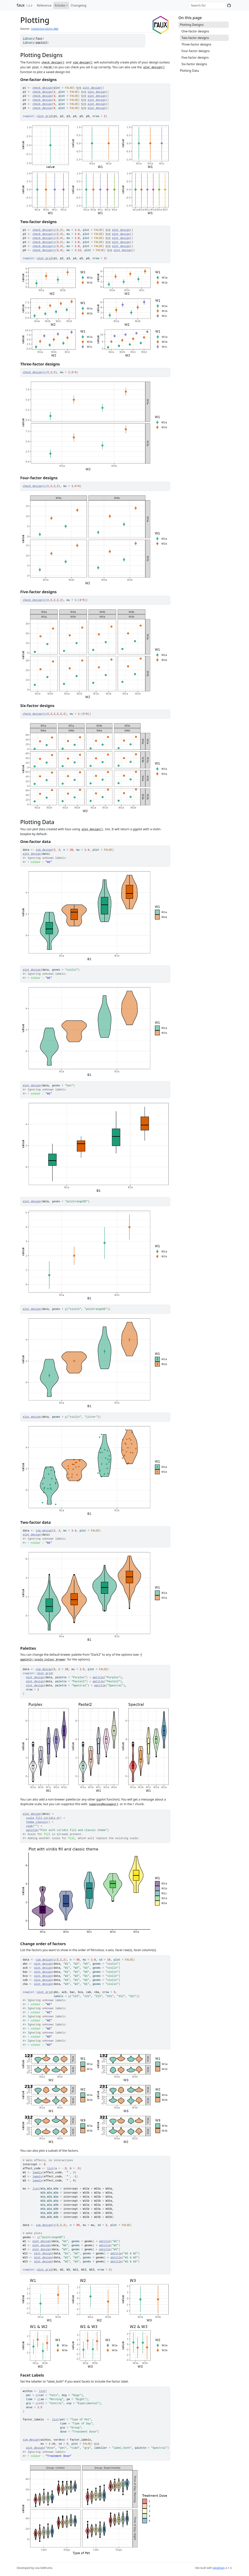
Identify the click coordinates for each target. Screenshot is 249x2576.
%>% (78, 87)
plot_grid (44, 116)
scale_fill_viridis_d (42, 1818)
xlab (29, 1826)
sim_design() (83, 62)
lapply (37, 2172)
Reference (44, 5)
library (28, 38)
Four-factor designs (195, 51)
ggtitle (98, 1677)
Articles (60, 5)
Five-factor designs (195, 57)
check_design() (53, 62)
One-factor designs (195, 31)
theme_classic (36, 1822)
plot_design (92, 87)
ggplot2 (41, 42)
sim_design (44, 849)
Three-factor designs (196, 44)
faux (21, 5)
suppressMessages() (103, 1804)
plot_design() (153, 67)
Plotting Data (189, 70)
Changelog (78, 5)
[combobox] (207, 5)
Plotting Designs (192, 25)
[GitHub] (229, 5)
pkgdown (219, 2568)
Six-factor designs (194, 64)
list (50, 2168)
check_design (42, 87)
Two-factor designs (195, 38)
